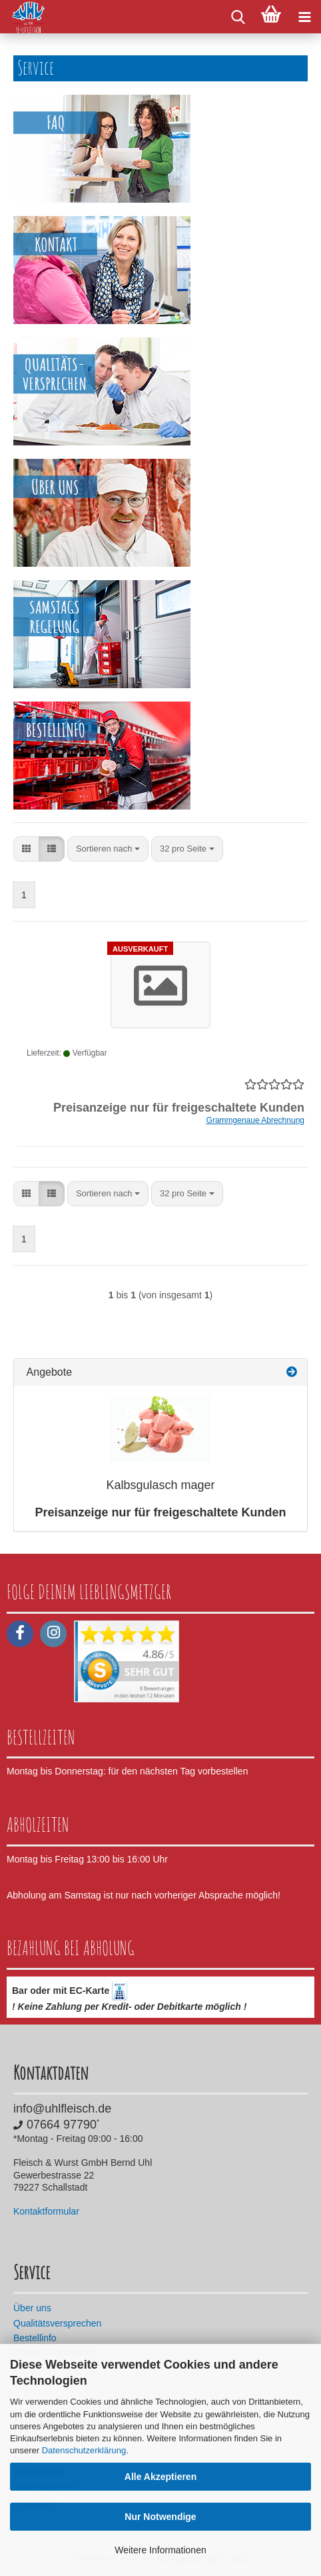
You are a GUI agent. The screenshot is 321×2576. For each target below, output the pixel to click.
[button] (26, 849)
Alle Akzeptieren (160, 2476)
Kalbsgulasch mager (160, 1485)
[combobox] (108, 849)
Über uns (32, 2308)
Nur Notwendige (160, 2516)
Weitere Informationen (160, 2550)
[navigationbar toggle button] (304, 16)
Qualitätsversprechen (57, 2323)
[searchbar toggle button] (237, 16)
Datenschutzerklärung (84, 2450)
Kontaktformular (46, 2211)
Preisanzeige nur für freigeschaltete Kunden (160, 1512)
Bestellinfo (35, 2338)
